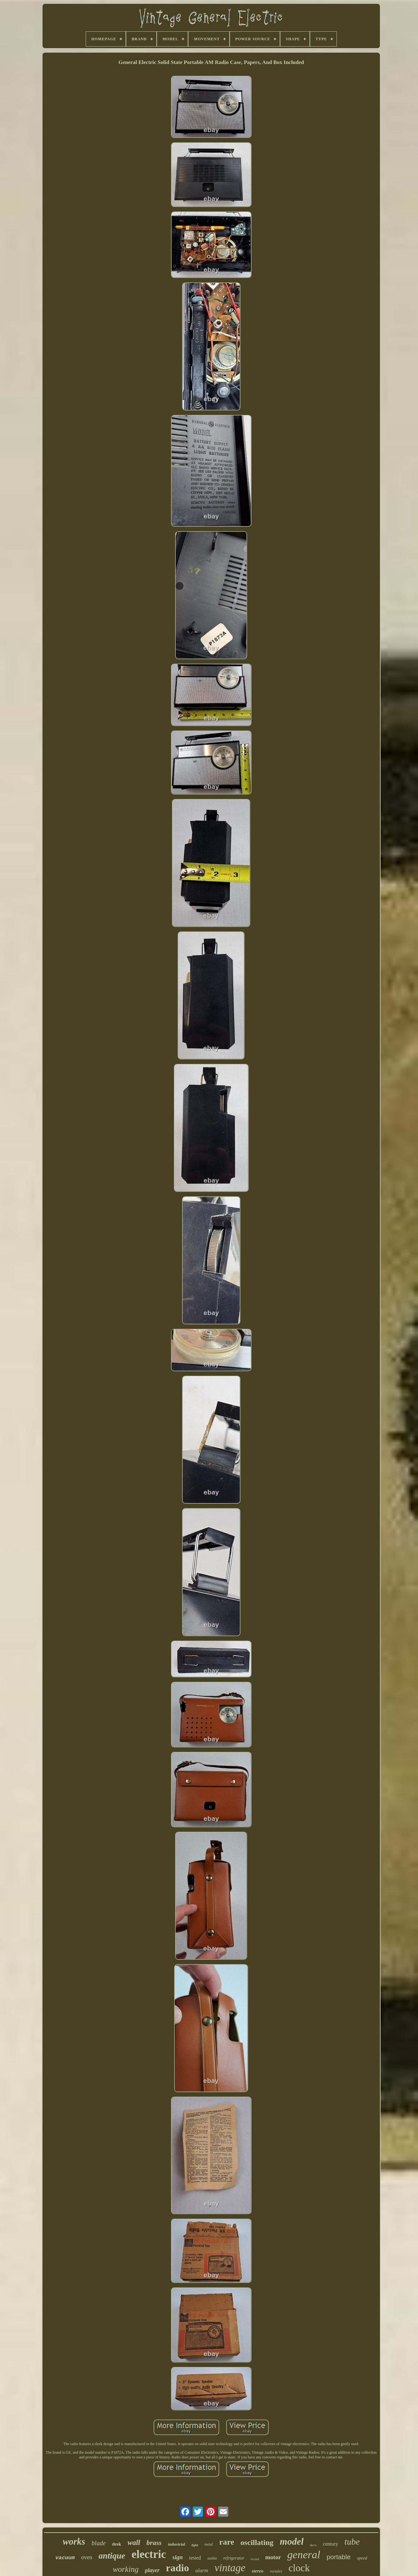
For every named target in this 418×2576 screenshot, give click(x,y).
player (152, 2570)
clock (299, 2567)
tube (352, 2542)
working (126, 2569)
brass (154, 2543)
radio (177, 2567)
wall (133, 2543)
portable (339, 2556)
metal (209, 2544)
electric (149, 2554)
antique (112, 2555)
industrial (176, 2544)
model (292, 2541)
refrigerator (233, 2558)
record (255, 2559)
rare (226, 2542)
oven (86, 2557)
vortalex (276, 2571)
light (195, 2545)
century (330, 2544)
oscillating (256, 2542)
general (303, 2554)
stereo (258, 2570)
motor (273, 2557)
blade (99, 2543)
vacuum (65, 2558)
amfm (212, 2558)
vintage (230, 2567)
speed (362, 2558)
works (74, 2541)
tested (195, 2557)
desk (116, 2544)
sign (178, 2557)
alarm (201, 2570)
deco (313, 2545)
